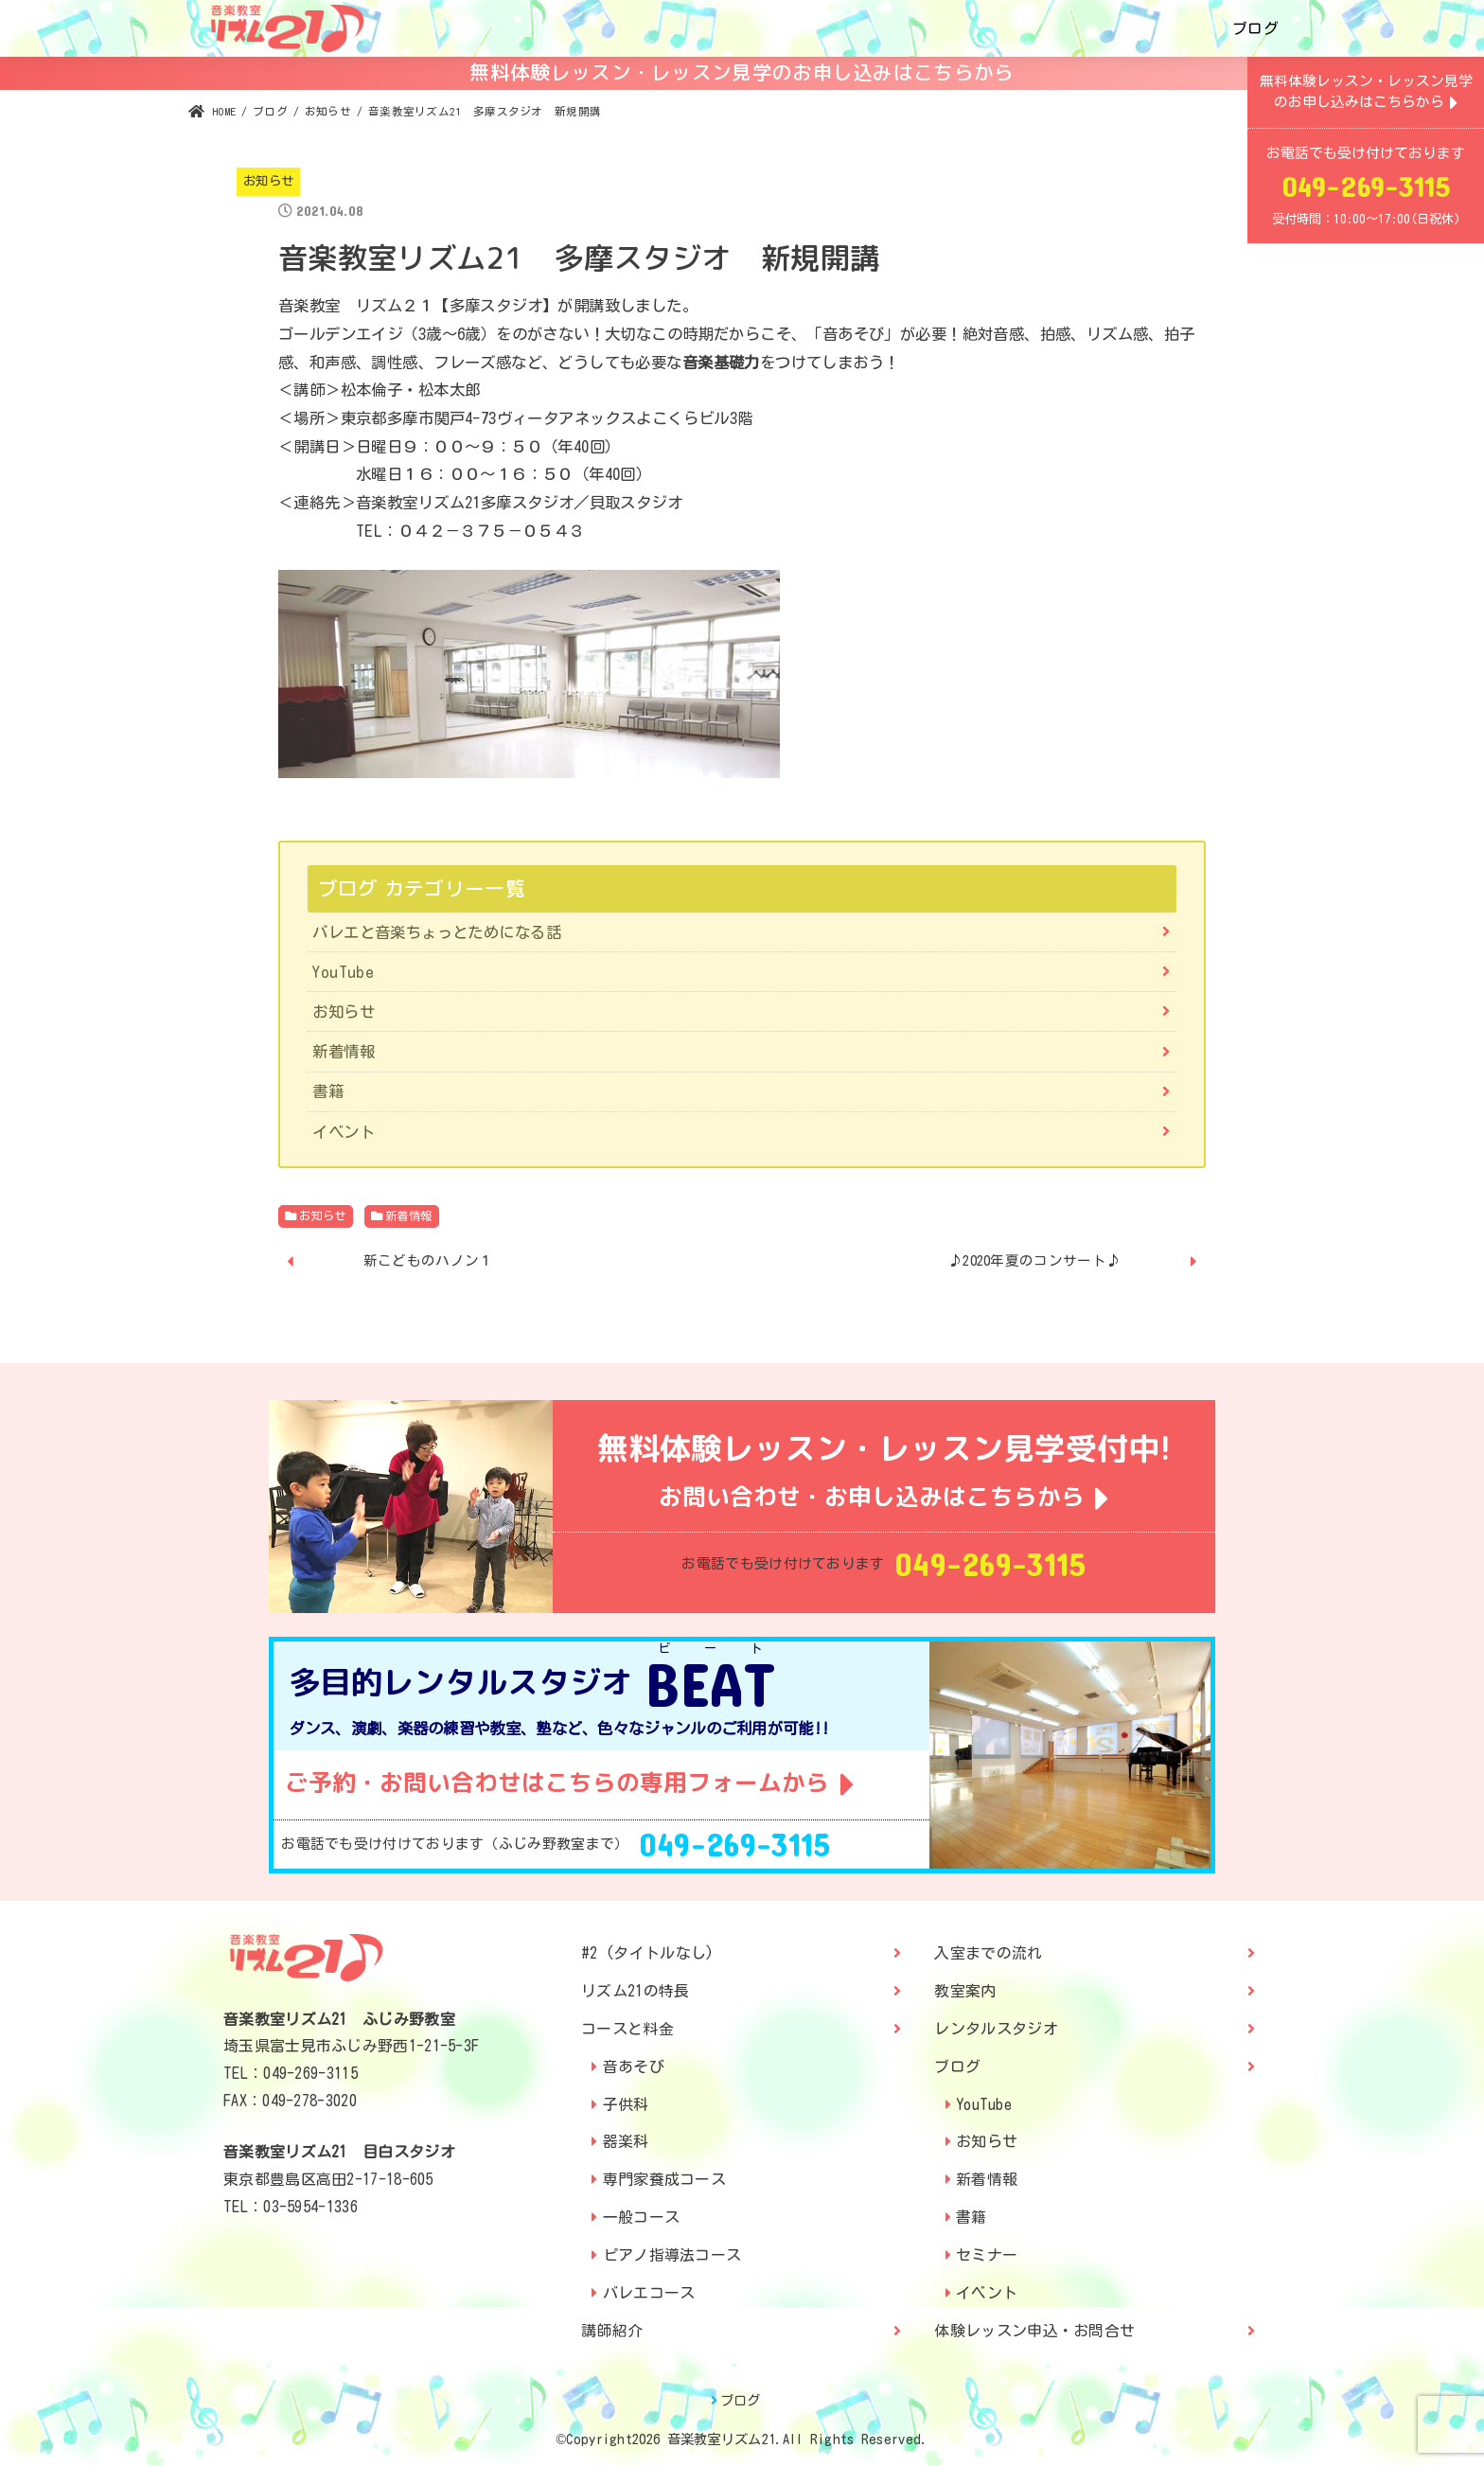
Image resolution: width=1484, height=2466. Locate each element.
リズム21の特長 (635, 1990)
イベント (343, 1132)
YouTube (343, 972)
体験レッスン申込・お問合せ (1034, 2330)
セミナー (986, 2254)
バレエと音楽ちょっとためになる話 (436, 932)
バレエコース (649, 2292)
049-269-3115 (990, 1564)
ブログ (1255, 28)
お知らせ (268, 180)
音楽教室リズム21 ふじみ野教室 (339, 2019)
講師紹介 (612, 2330)
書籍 (328, 1091)
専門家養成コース (664, 2179)
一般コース (641, 2217)
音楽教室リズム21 (721, 2439)
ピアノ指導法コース (672, 2254)
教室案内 (965, 1990)
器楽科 (626, 2141)
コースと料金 (627, 2028)
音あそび (633, 2066)
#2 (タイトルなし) (647, 1952)
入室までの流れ (988, 1952)
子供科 (626, 2104)
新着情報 (343, 1051)
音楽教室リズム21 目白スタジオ (339, 2151)
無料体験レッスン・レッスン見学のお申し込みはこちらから (741, 72)
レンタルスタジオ (995, 2028)
